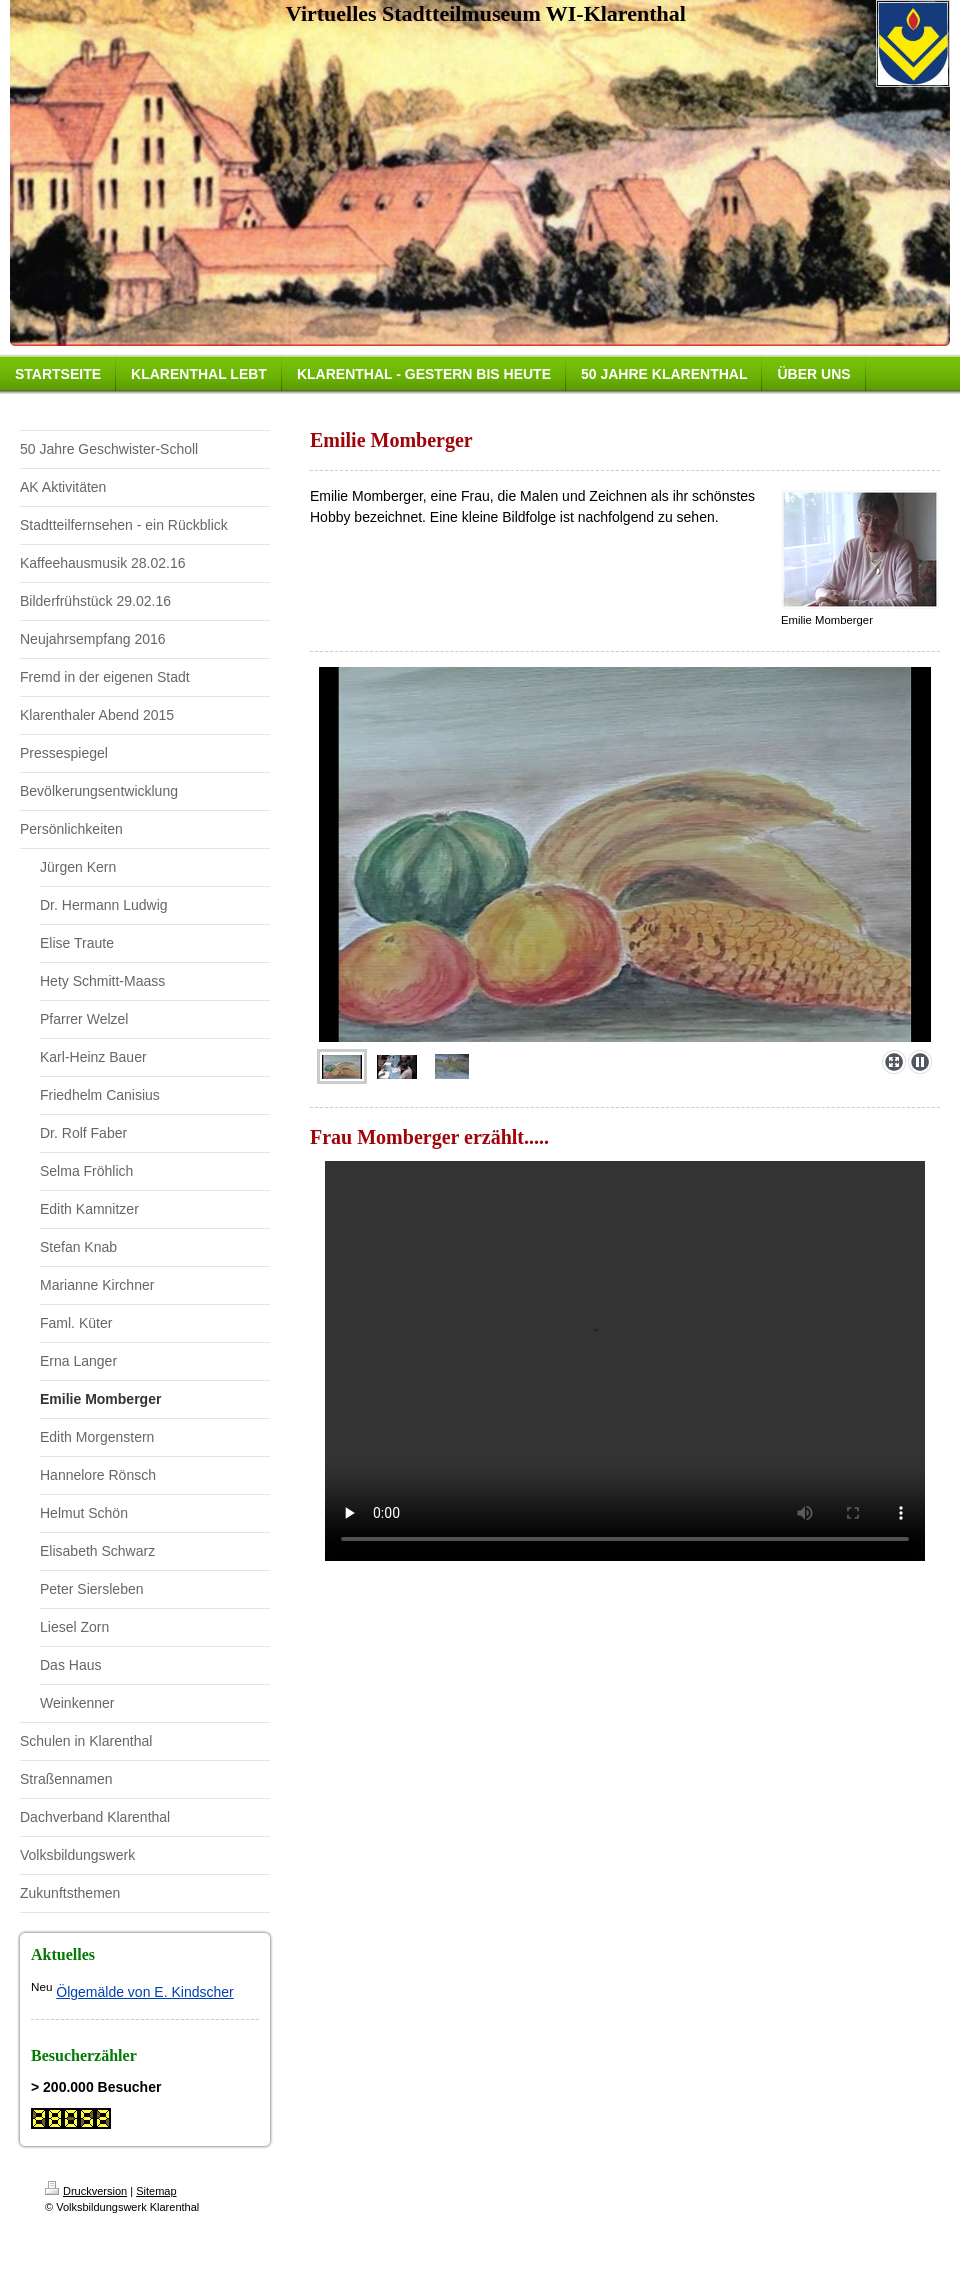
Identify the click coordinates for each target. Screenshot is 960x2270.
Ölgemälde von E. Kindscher (144, 1992)
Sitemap (156, 2191)
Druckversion (86, 2191)
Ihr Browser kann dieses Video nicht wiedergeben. (625, 1361)
